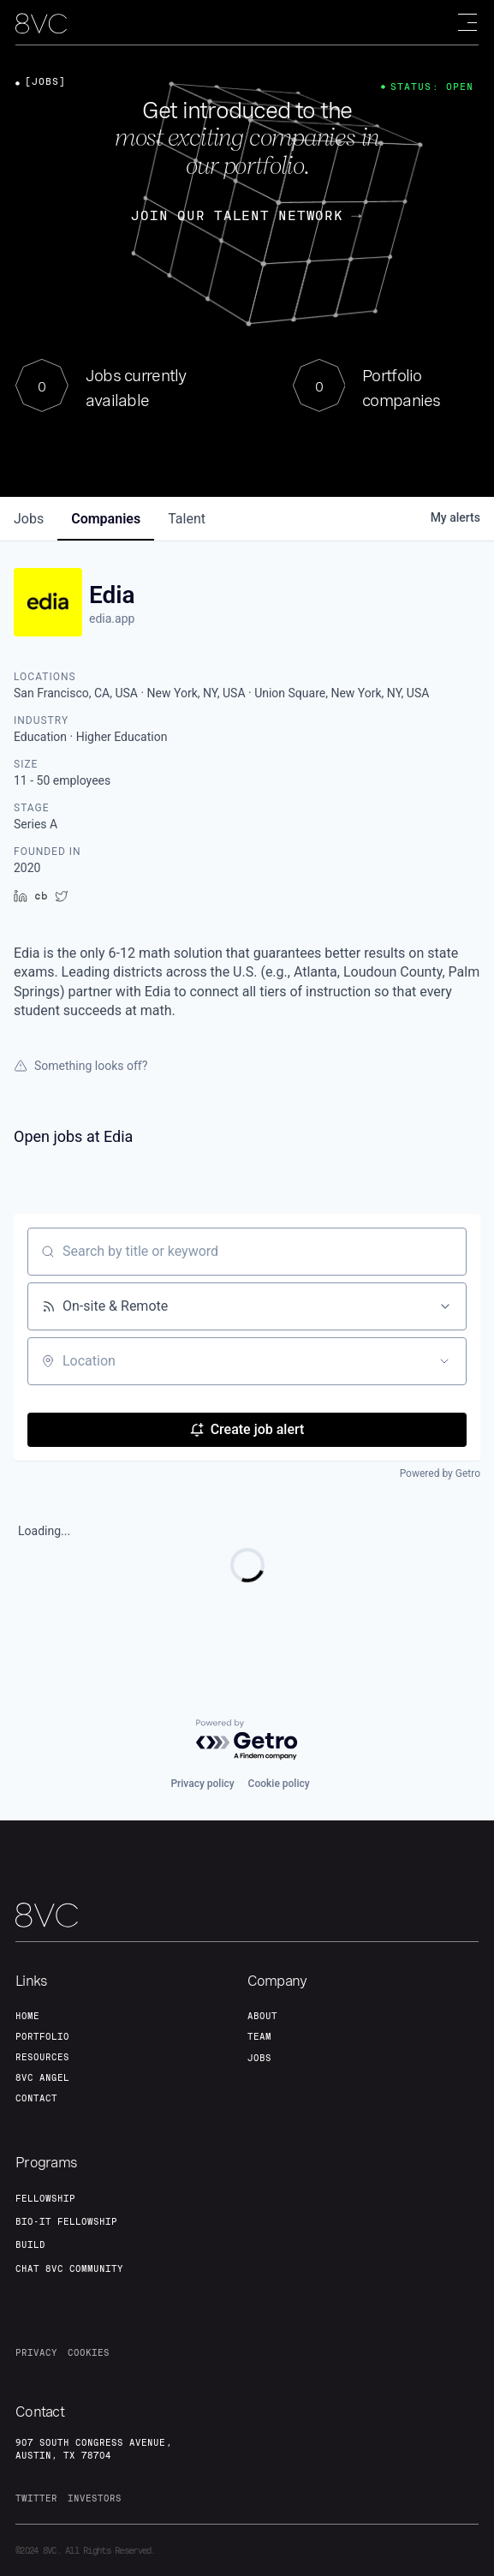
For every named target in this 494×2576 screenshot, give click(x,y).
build (30, 2244)
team (259, 2036)
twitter (36, 2498)
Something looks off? (80, 1066)
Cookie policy (279, 1784)
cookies (89, 2352)
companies (105, 519)
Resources (42, 2057)
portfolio (42, 2036)
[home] (41, 23)
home (27, 2016)
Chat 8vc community (69, 2268)
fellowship (45, 2198)
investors (95, 2498)
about (262, 2016)
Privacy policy (202, 1784)
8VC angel (42, 2077)
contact (36, 2098)
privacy (36, 2352)
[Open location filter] (444, 1361)
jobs (29, 519)
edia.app (111, 618)
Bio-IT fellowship (66, 2221)
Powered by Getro (440, 1473)
